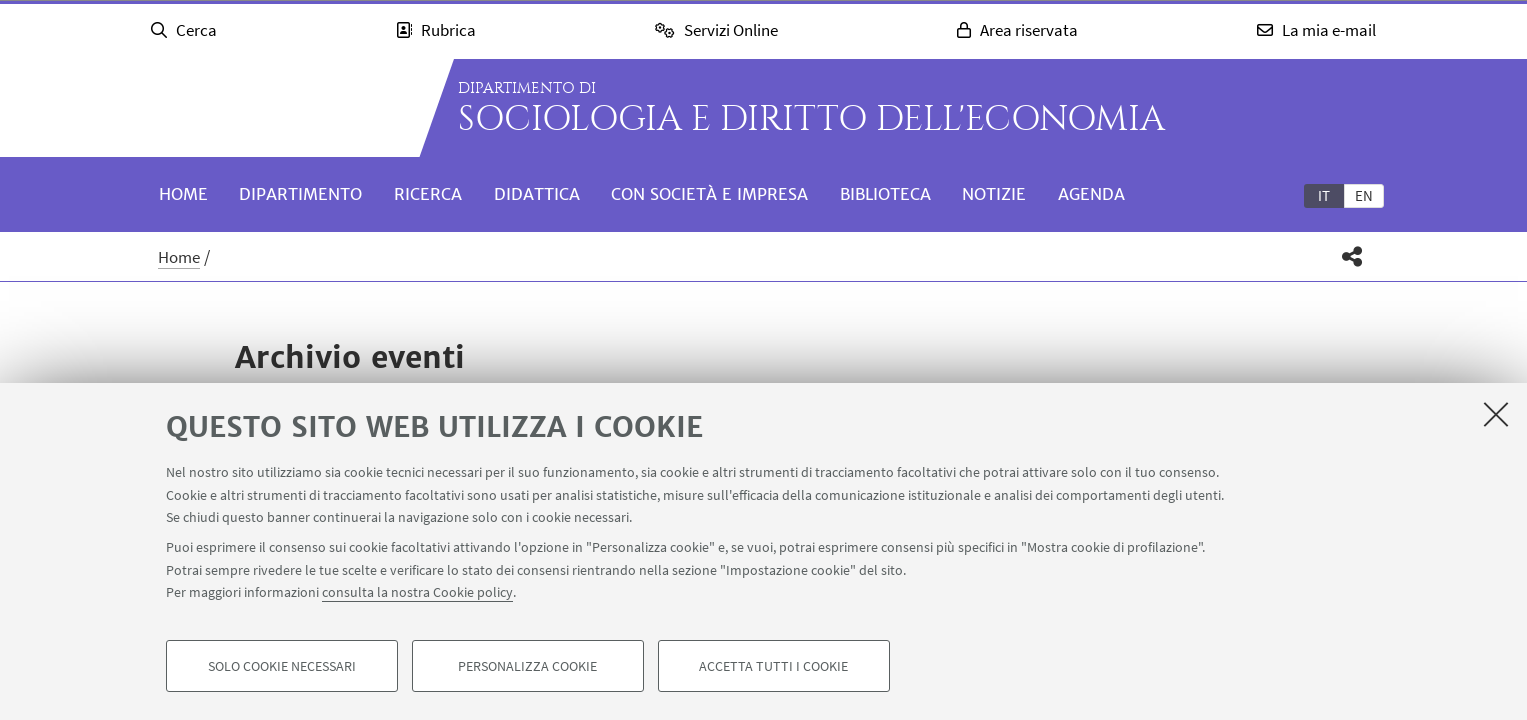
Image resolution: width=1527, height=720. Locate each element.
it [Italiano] (1324, 195)
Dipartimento (300, 194)
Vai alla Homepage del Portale (274, 108)
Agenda (1091, 194)
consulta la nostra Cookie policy (417, 592)
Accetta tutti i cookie (773, 666)
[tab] (1324, 195)
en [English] (1364, 195)
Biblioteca (885, 194)
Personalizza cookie (527, 666)
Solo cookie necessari (282, 666)
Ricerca (428, 194)
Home (183, 194)
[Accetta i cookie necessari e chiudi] (1496, 414)
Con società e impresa (709, 194)
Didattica (537, 194)
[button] (1351, 256)
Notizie (994, 194)
